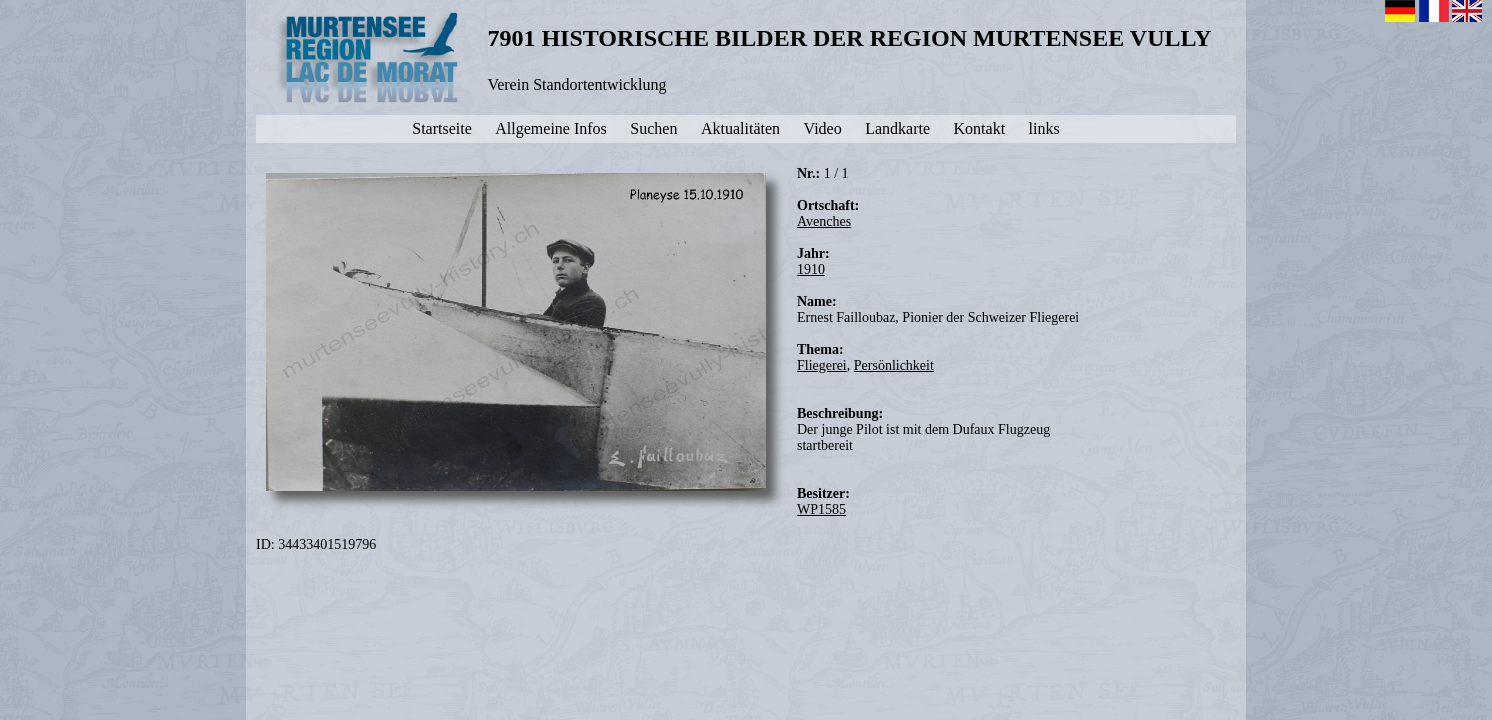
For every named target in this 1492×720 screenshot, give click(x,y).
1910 (811, 269)
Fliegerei (822, 365)
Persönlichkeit (894, 365)
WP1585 (821, 509)
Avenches (824, 221)
